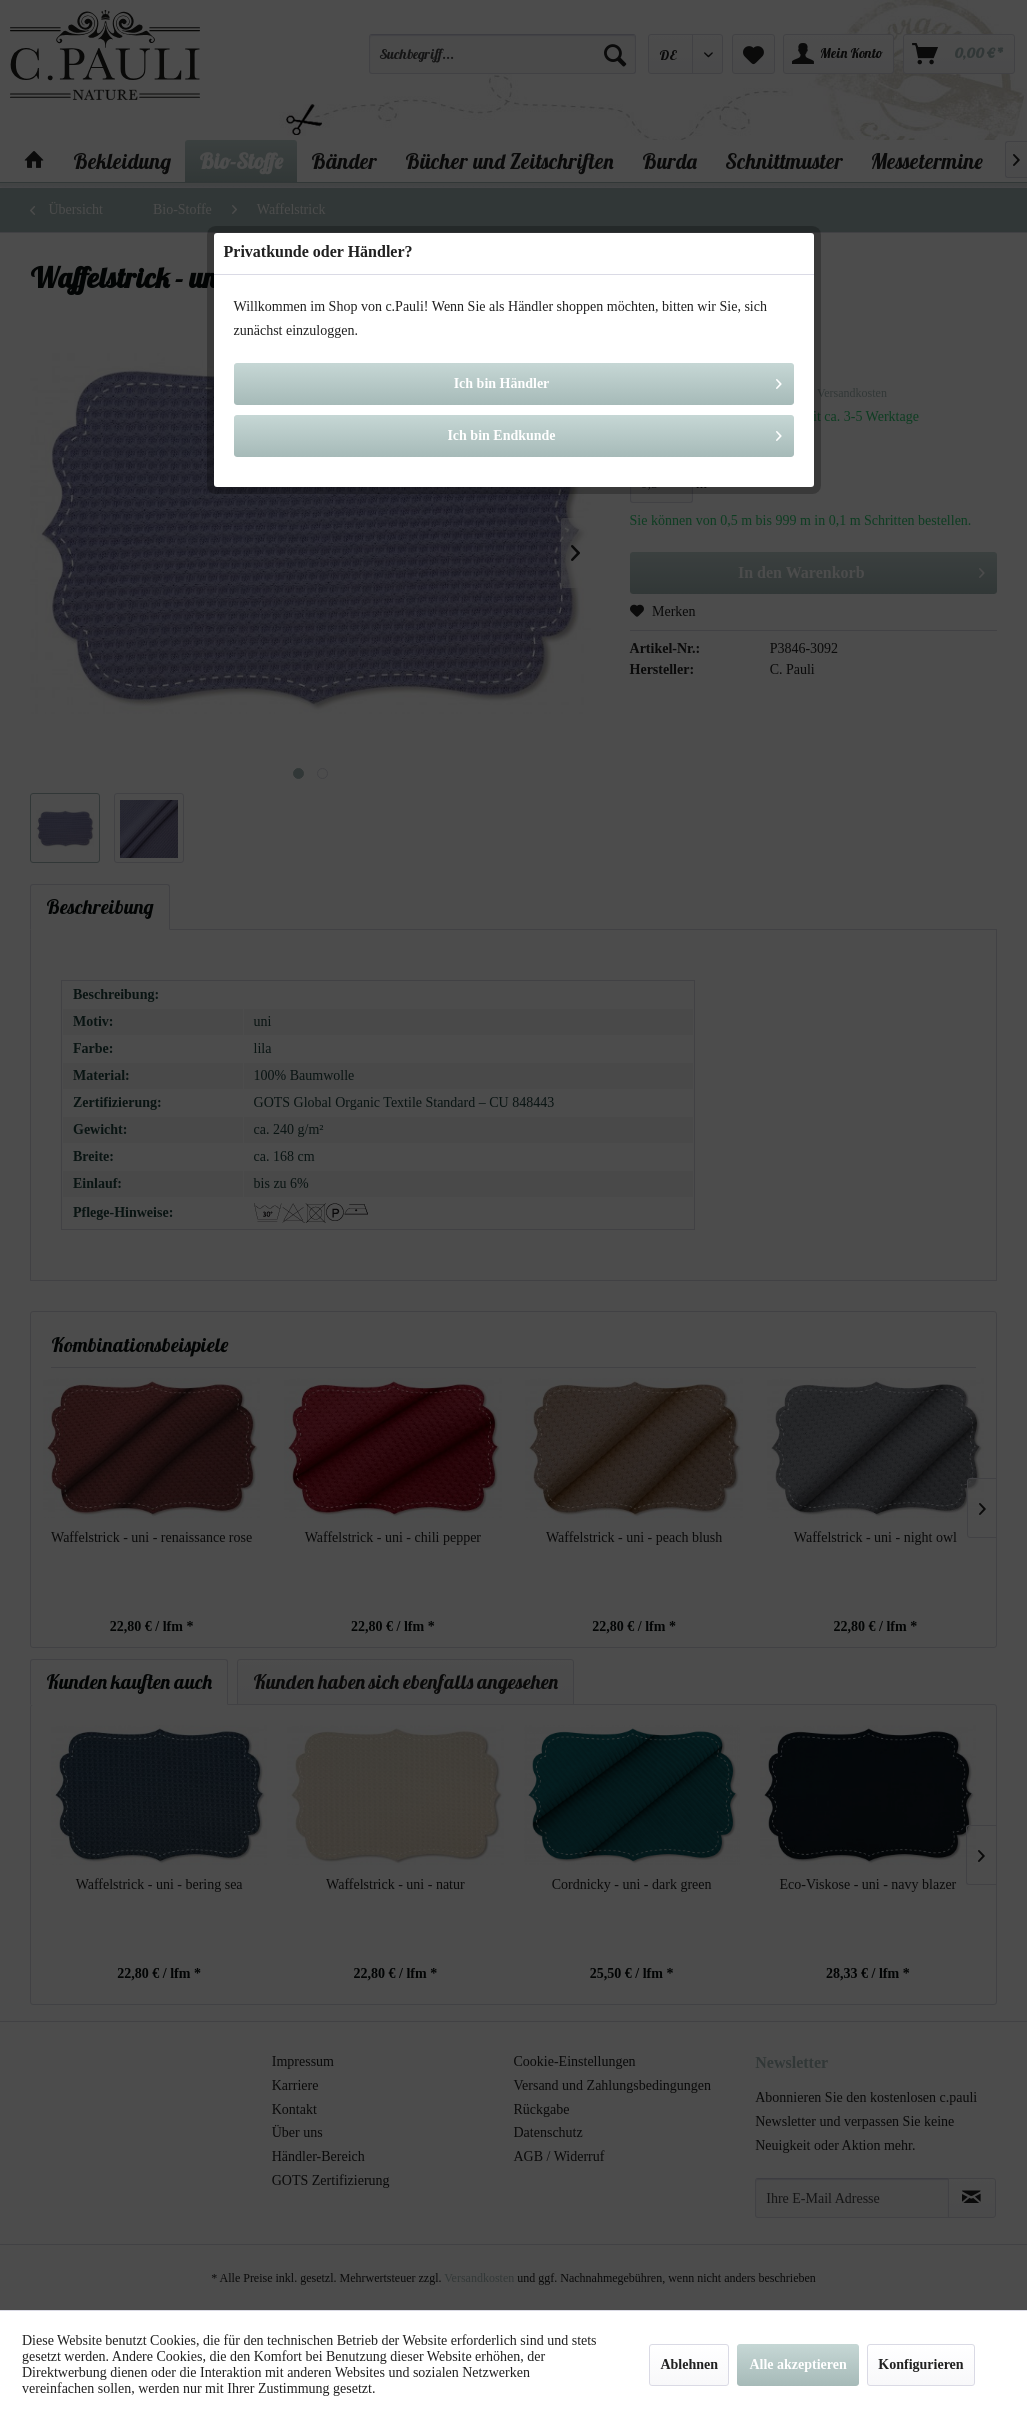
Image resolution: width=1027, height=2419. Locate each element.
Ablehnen (689, 2364)
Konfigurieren (920, 2364)
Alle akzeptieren (797, 2364)
